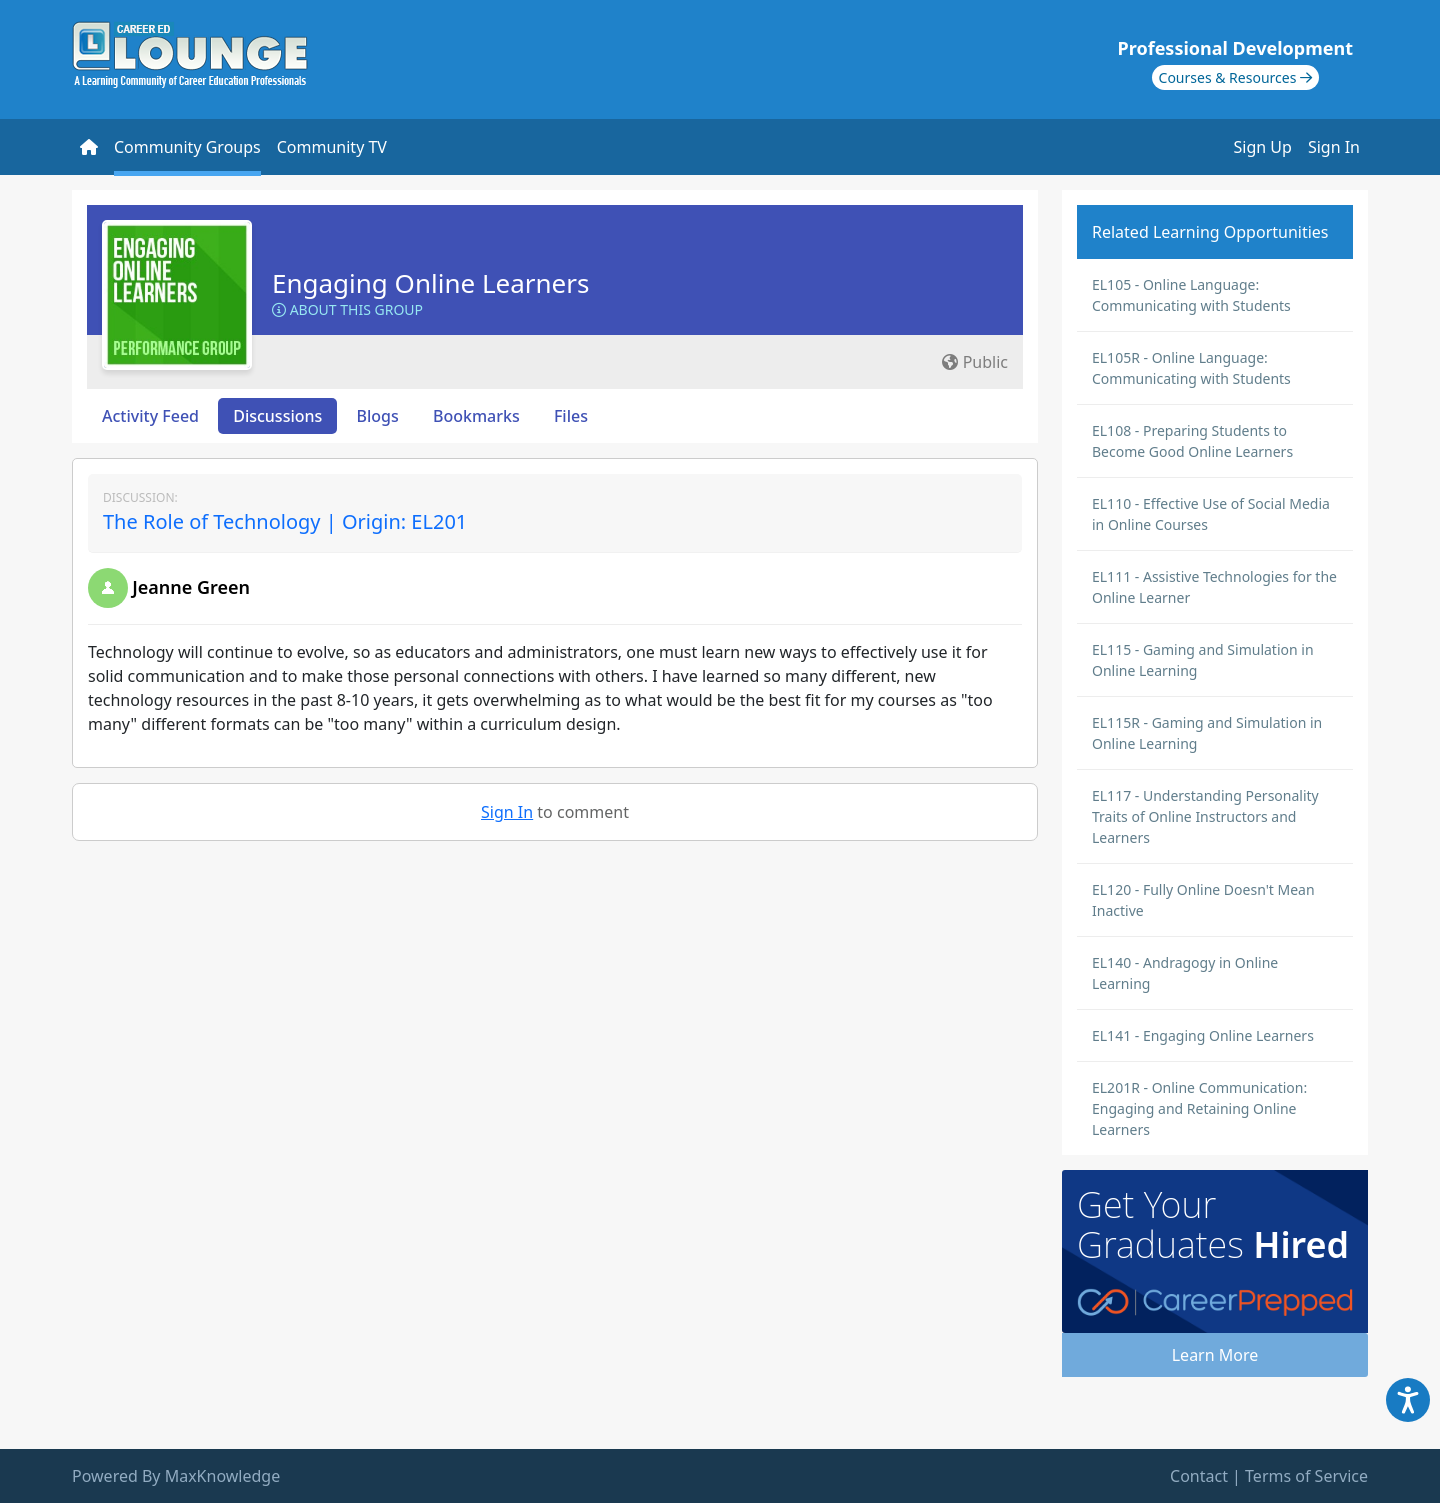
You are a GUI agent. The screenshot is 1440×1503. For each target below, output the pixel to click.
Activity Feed (150, 416)
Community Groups (187, 147)
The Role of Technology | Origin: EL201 (285, 521)
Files (571, 416)
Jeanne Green (191, 587)
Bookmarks (476, 416)
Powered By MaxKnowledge (176, 1476)
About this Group (347, 309)
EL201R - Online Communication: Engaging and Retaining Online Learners (1199, 1108)
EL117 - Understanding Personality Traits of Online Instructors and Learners (1205, 816)
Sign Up (1263, 147)
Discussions (277, 416)
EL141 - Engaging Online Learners (1203, 1035)
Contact (1199, 1476)
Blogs (378, 416)
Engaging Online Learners (430, 283)
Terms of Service (1306, 1476)
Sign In (1334, 147)
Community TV (332, 147)
